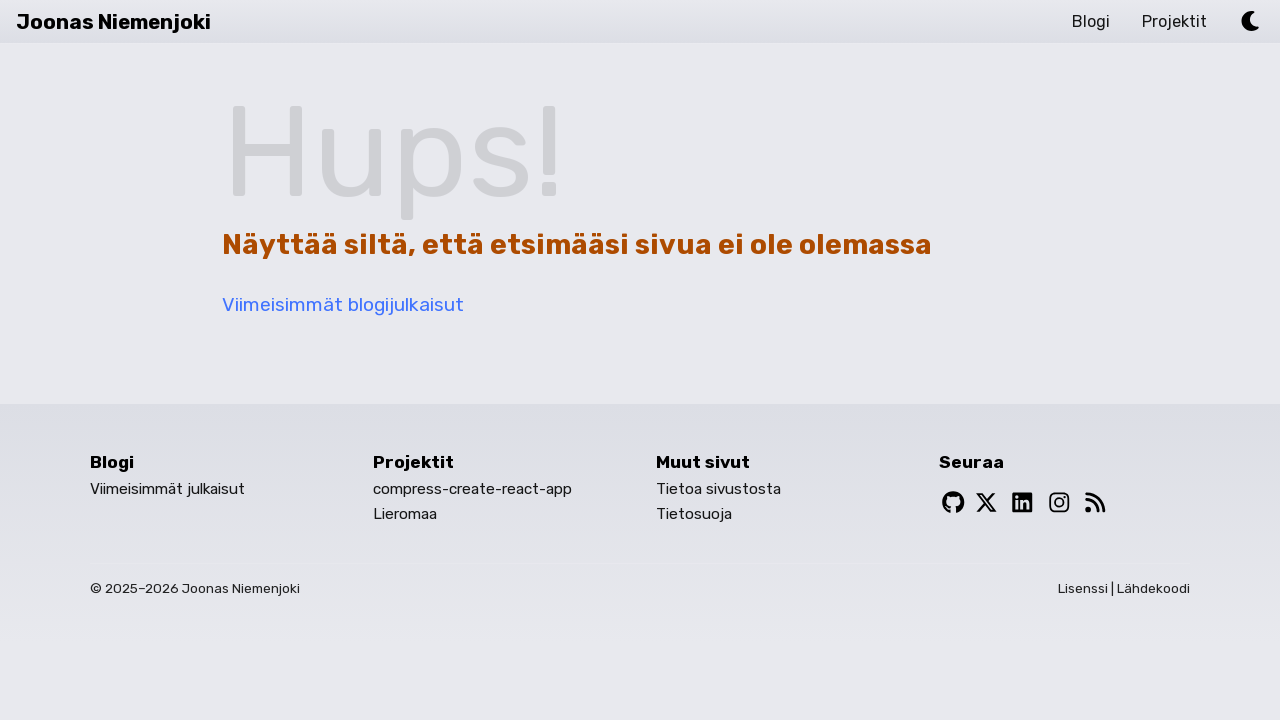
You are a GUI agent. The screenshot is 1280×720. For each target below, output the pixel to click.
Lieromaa (405, 514)
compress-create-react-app (472, 489)
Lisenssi (1083, 588)
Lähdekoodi (1153, 588)
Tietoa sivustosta (718, 489)
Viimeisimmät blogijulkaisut (343, 304)
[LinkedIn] (1022, 503)
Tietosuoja (694, 514)
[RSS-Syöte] (1095, 503)
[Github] (953, 503)
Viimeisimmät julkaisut (167, 489)
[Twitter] (986, 503)
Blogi (1091, 21)
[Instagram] (1059, 503)
